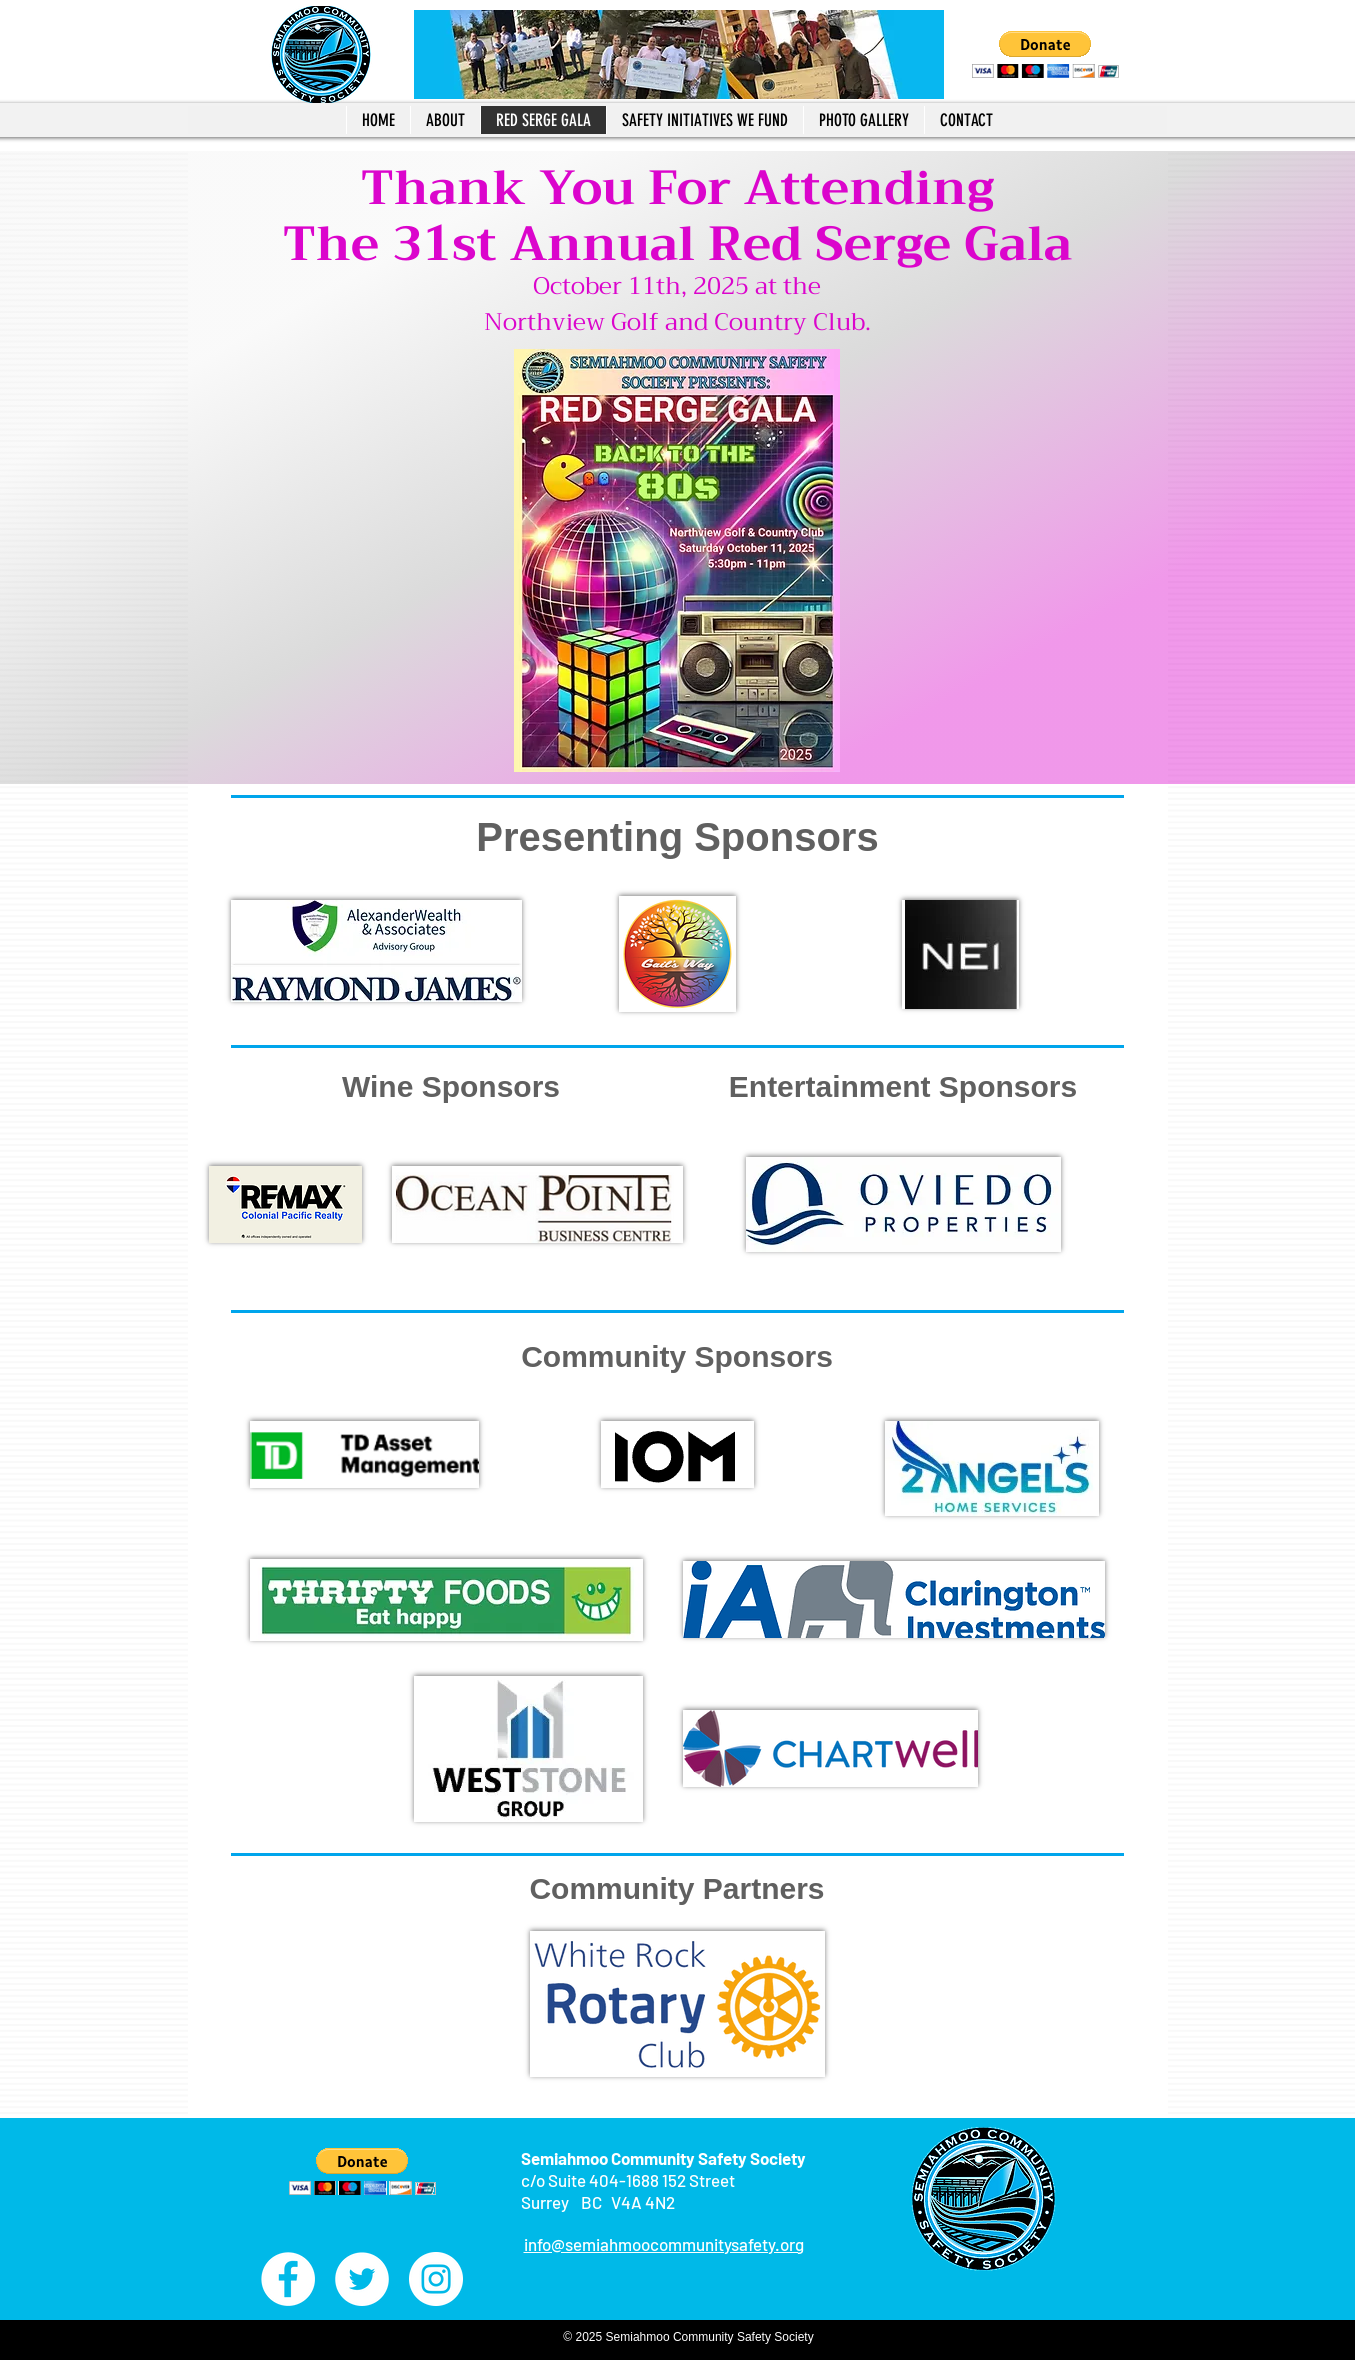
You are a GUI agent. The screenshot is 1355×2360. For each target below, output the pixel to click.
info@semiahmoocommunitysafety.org (664, 2244)
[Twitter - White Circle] (362, 2279)
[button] (1045, 54)
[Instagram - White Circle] (436, 2279)
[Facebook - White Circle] (288, 2279)
